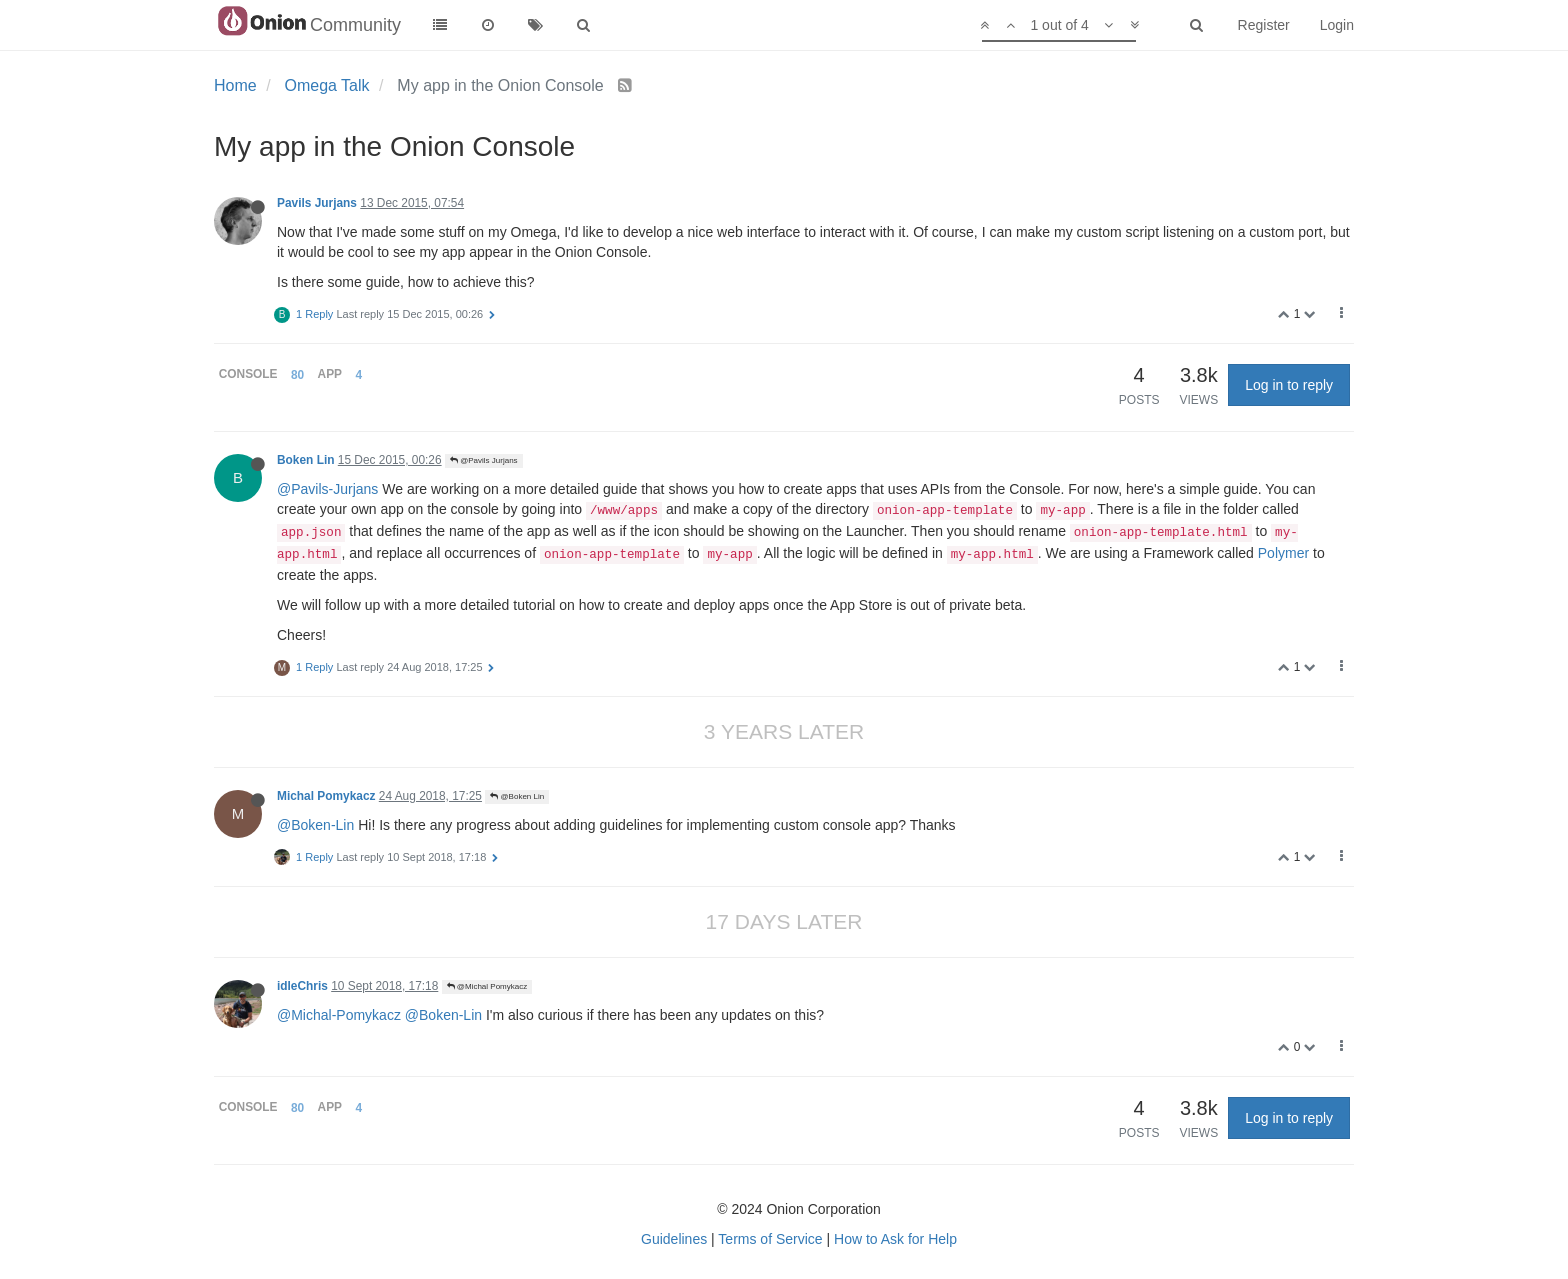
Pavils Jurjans (317, 203)
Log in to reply (1289, 385)
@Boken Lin (517, 796)
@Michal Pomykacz (487, 986)
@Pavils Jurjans (484, 460)
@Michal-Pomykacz (339, 1015)
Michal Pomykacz (326, 796)
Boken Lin (305, 460)
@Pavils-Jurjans (327, 489)
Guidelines (674, 1239)
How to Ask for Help (895, 1239)
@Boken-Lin (315, 825)
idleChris (302, 986)
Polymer (1283, 553)
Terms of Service (770, 1239)
